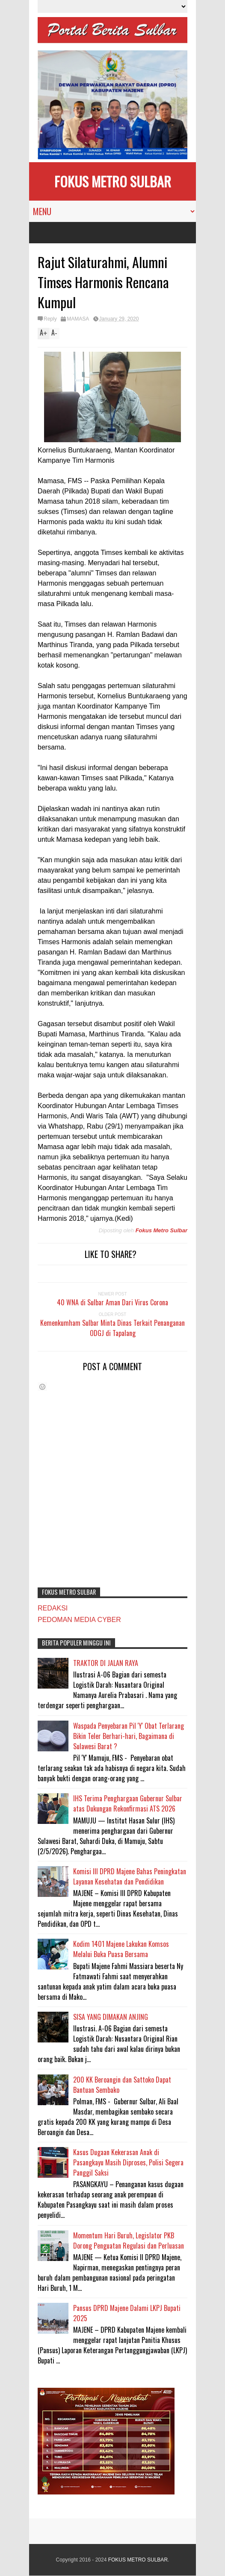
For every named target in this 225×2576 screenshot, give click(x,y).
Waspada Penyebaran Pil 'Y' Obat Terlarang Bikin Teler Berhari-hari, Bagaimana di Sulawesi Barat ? (128, 1736)
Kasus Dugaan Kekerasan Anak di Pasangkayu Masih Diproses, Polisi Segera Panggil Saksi (128, 2162)
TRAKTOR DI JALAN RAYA (105, 1663)
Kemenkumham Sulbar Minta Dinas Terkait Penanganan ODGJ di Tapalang (112, 1328)
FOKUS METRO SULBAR (112, 181)
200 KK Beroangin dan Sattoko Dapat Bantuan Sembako (122, 2084)
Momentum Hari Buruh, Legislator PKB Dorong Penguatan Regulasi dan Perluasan (128, 2240)
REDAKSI (53, 1608)
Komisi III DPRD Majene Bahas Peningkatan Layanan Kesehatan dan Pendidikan (129, 1876)
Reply (50, 319)
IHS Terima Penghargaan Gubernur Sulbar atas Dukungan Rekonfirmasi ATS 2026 (127, 1803)
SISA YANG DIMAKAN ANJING (110, 2017)
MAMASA (78, 319)
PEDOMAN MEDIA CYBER (79, 1619)
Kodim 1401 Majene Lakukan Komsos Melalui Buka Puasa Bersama (121, 1949)
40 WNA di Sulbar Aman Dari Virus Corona (112, 1302)
